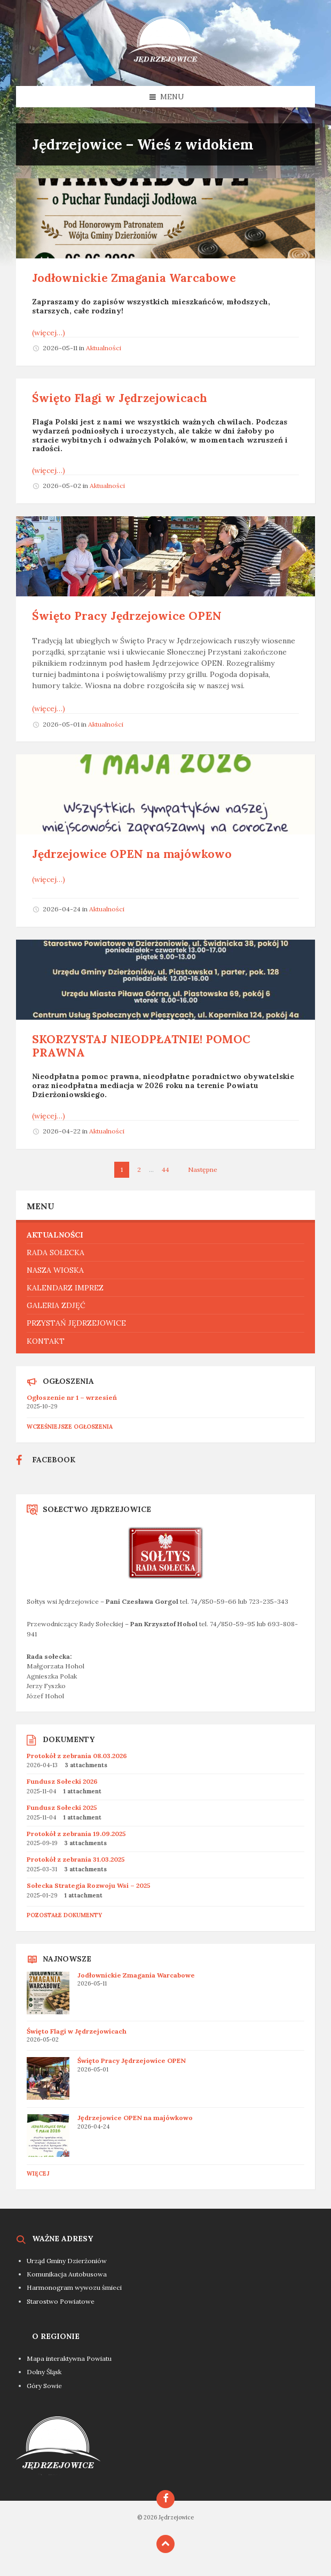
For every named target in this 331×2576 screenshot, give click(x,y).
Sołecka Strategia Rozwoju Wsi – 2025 (89, 1885)
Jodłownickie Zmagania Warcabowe (134, 278)
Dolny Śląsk (44, 2372)
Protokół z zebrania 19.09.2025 (76, 1834)
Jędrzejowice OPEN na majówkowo (132, 854)
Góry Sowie (44, 2386)
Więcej (38, 2173)
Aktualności (103, 348)
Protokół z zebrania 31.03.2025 (76, 1859)
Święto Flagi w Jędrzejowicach (119, 398)
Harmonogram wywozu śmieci (74, 2287)
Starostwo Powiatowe (60, 2301)
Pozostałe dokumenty (64, 1915)
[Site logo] (165, 65)
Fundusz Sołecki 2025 (62, 1807)
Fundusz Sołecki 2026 (62, 1781)
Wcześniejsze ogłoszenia (70, 1426)
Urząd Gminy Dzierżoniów (67, 2261)
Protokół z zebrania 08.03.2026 (77, 1756)
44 (165, 1169)
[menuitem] (165, 1234)
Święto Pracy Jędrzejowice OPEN (127, 616)
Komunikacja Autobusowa (67, 2274)
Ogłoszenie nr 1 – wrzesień (72, 1397)
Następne (202, 1169)
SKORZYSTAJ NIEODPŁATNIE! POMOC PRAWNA (141, 1046)
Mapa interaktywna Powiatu (69, 2358)
